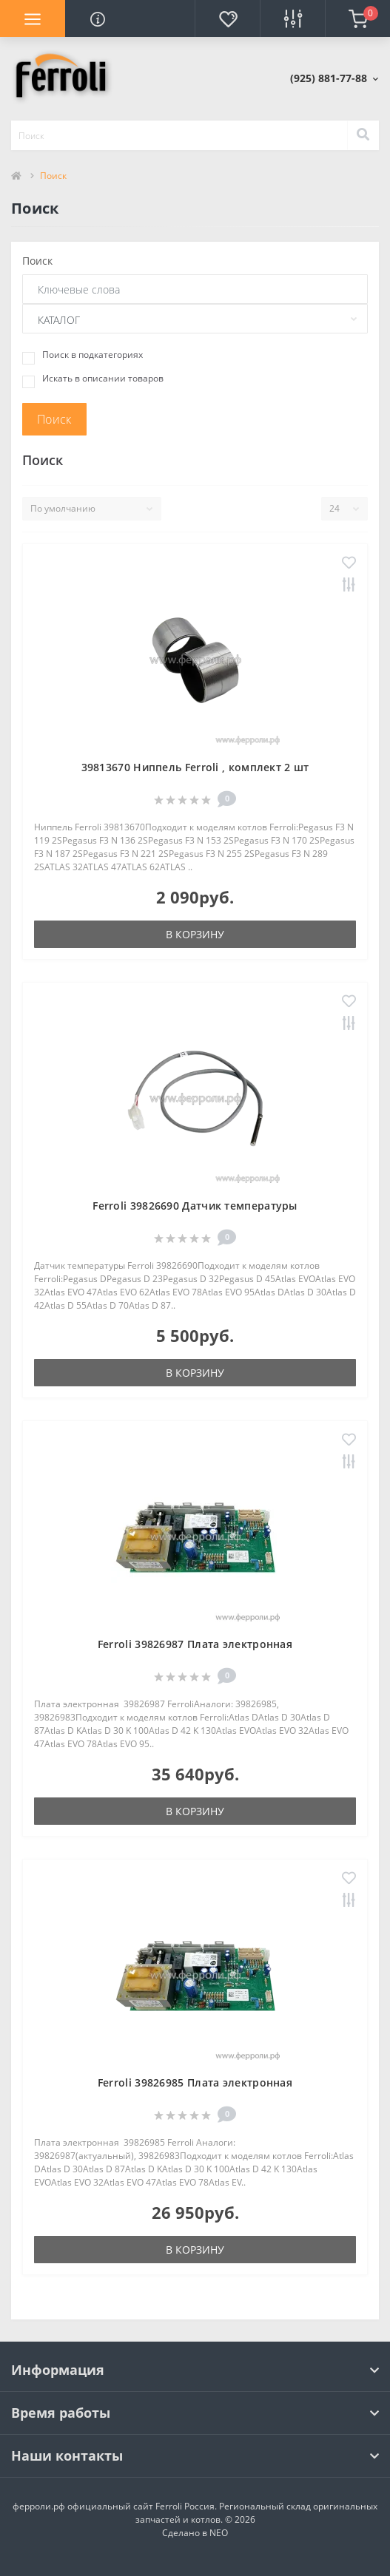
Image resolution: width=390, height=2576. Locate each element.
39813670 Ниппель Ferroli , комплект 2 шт (195, 767)
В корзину (195, 934)
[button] (334, 78)
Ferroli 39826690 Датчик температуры (195, 1206)
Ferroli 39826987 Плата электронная (195, 1644)
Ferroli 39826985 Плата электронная (195, 2082)
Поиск (37, 261)
